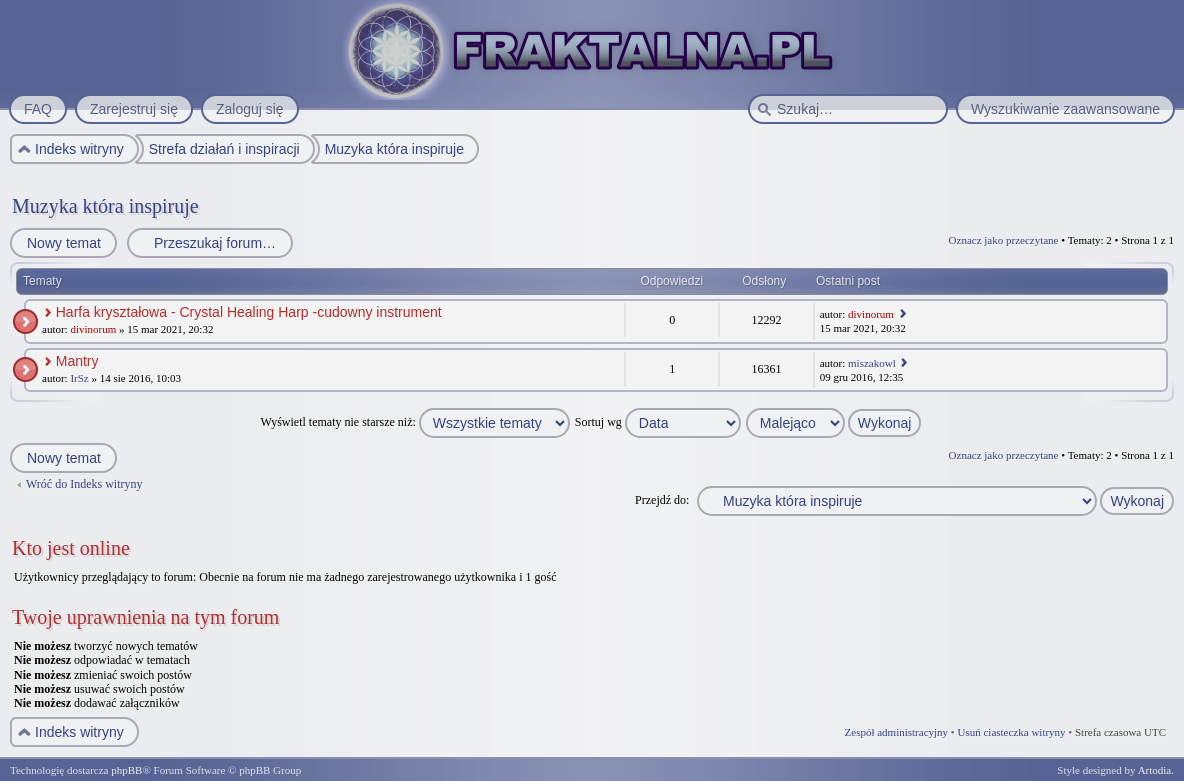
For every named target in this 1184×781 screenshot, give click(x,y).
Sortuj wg (658, 422)
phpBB (126, 770)
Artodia (1155, 770)
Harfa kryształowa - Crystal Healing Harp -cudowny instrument (249, 312)
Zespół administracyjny (897, 732)
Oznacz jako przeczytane (1004, 240)
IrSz (79, 378)
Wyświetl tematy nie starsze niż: (415, 422)
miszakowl (872, 363)
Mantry (77, 361)
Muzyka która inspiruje (105, 206)
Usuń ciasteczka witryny (1011, 732)
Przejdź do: (662, 500)
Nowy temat (63, 243)
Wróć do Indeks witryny (84, 484)
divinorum (93, 329)
